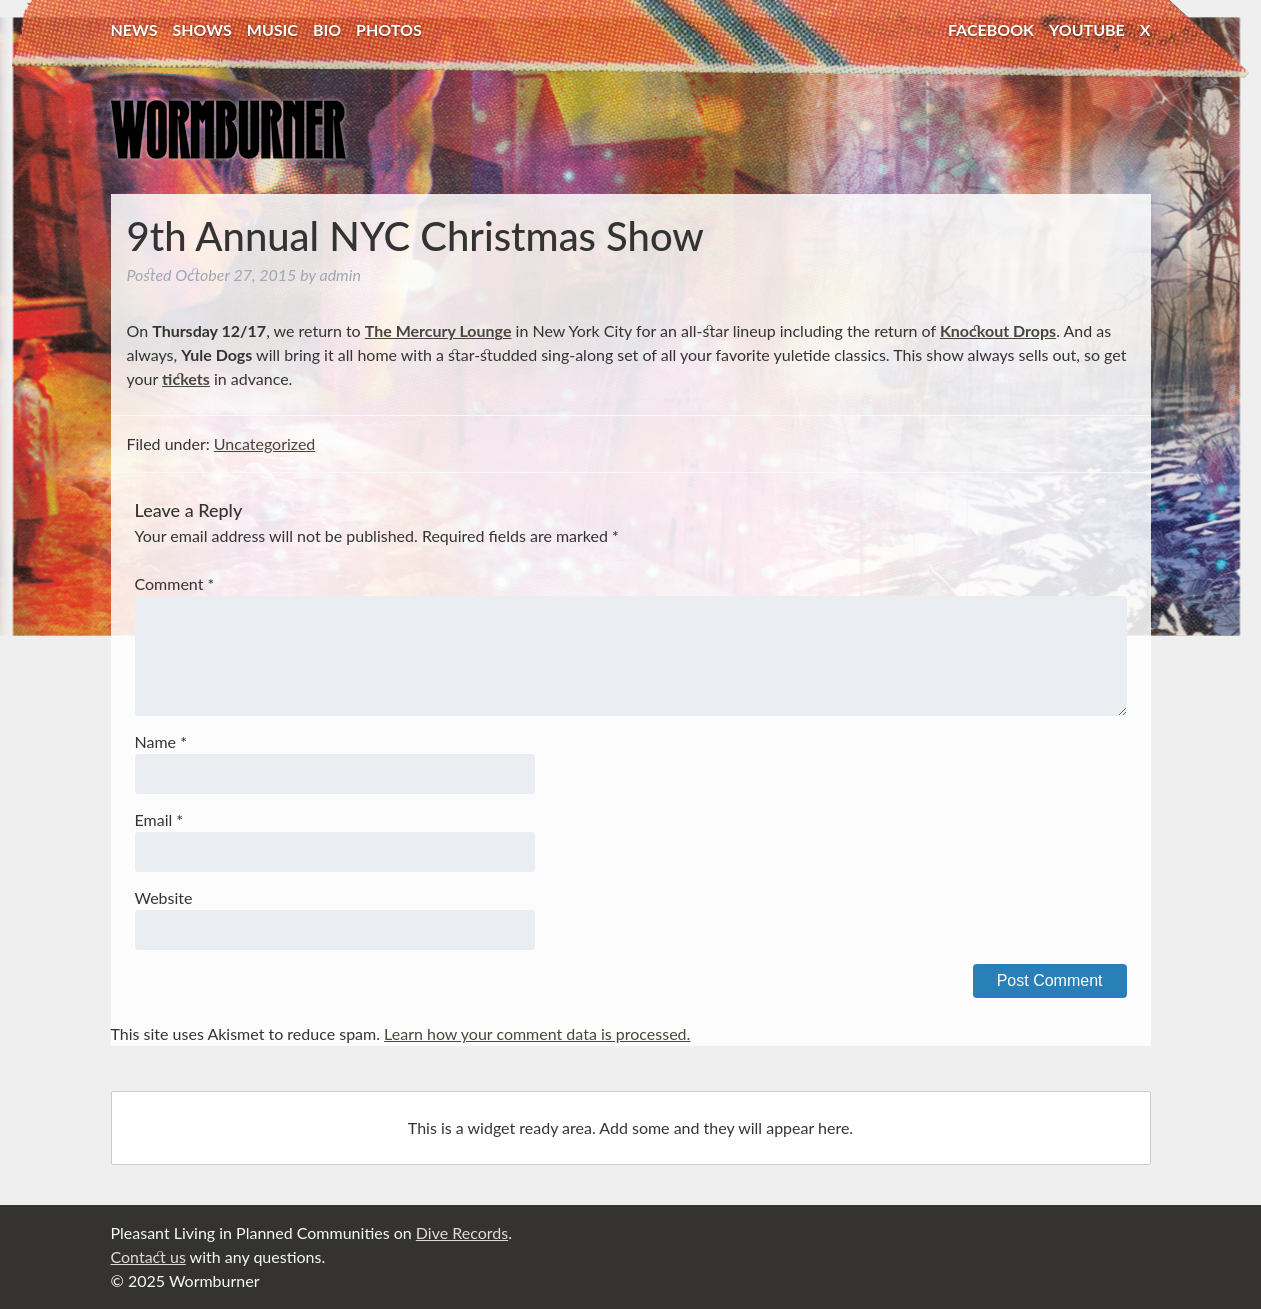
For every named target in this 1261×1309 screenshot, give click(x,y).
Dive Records (462, 1232)
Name (161, 741)
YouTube (1087, 29)
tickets (186, 378)
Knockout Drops (998, 330)
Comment (175, 583)
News (134, 29)
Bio (327, 29)
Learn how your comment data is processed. (537, 1033)
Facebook (991, 29)
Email (159, 819)
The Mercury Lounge (438, 330)
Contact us (148, 1256)
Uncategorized (265, 443)
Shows (202, 29)
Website (164, 897)
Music (272, 29)
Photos (389, 29)
